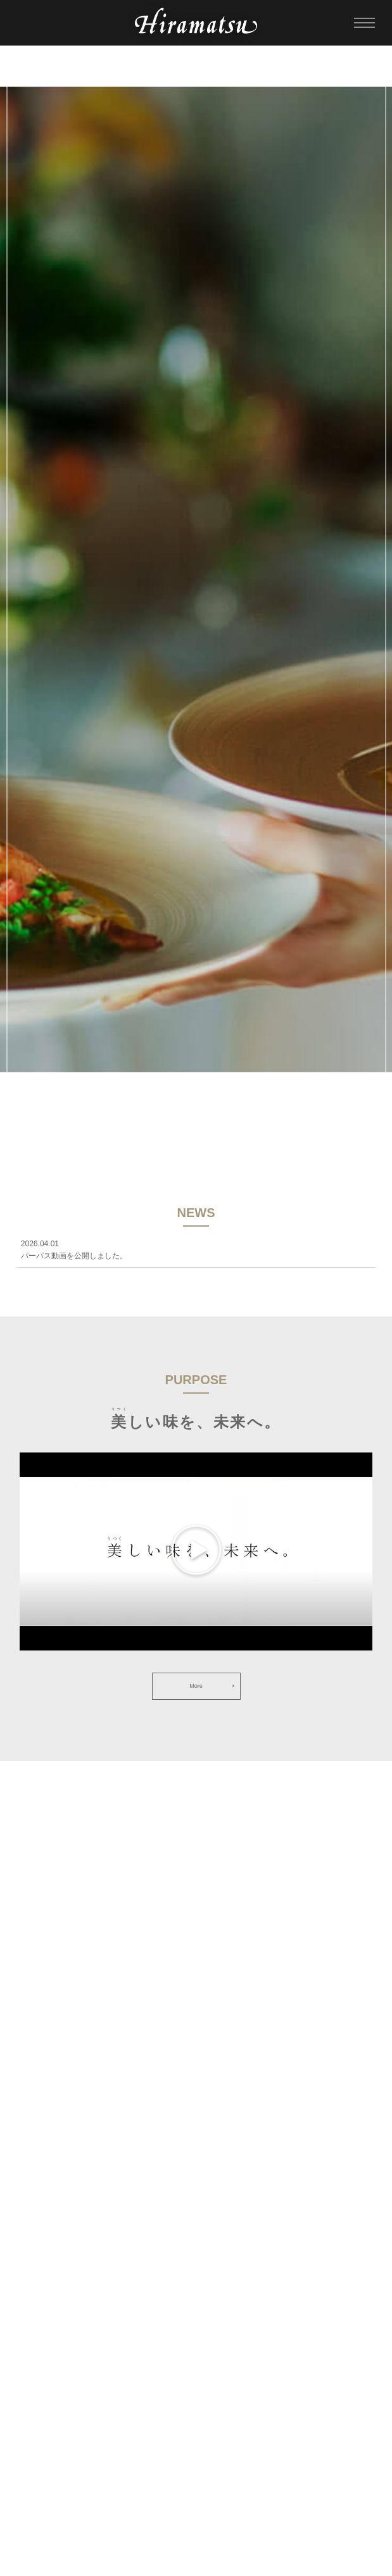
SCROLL (196, 1129)
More (196, 1686)
